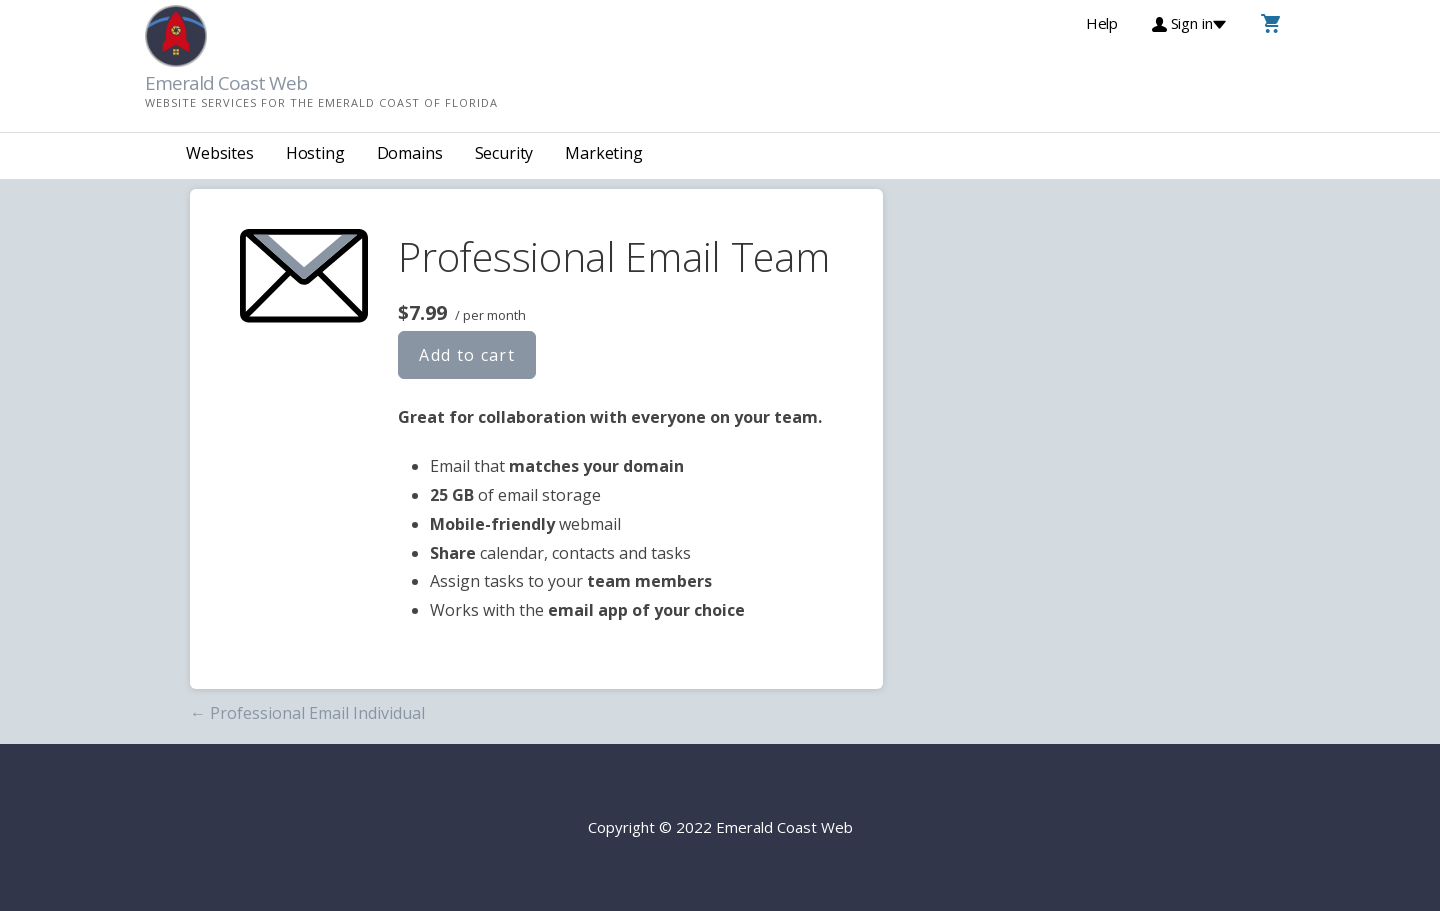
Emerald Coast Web (226, 83)
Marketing (604, 153)
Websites (220, 153)
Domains (410, 153)
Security (504, 153)
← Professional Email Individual (307, 713)
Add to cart (467, 355)
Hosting (315, 153)
